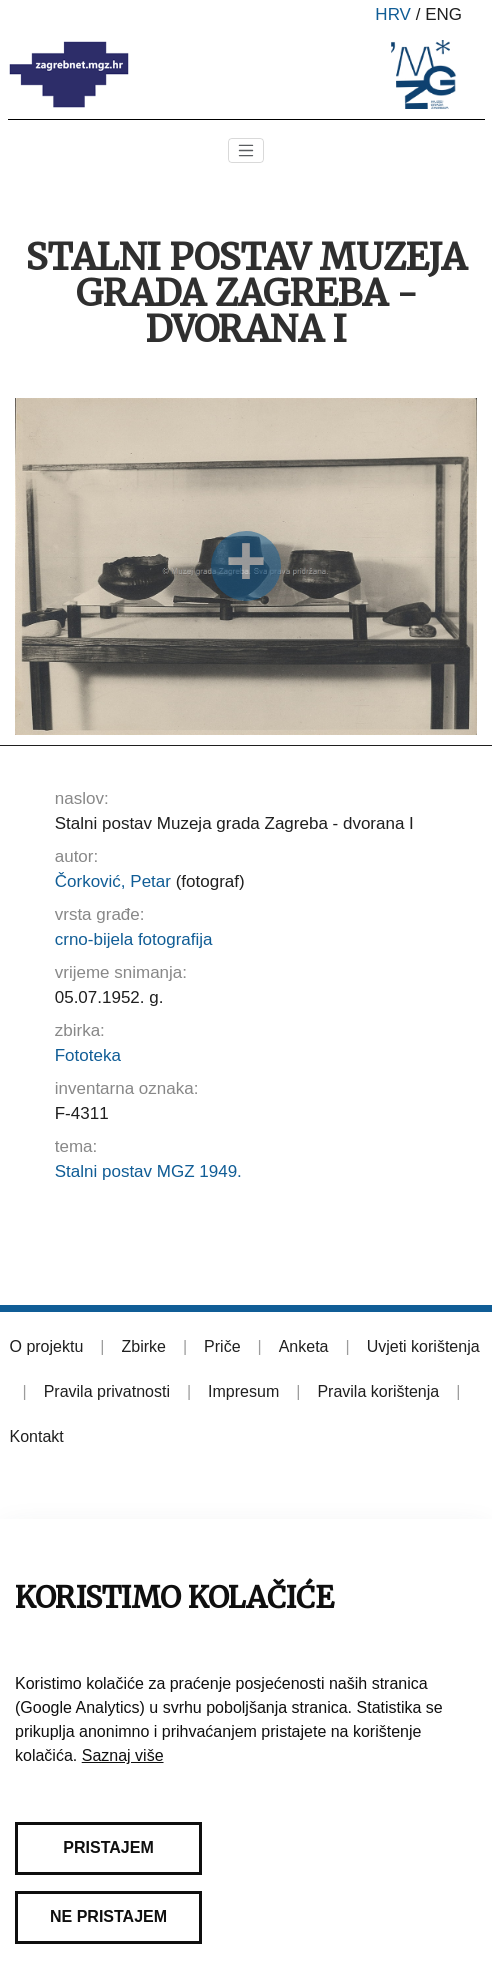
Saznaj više (123, 1755)
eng (443, 14)
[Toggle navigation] (246, 151)
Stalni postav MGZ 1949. (148, 1171)
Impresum (243, 1391)
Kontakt (37, 1436)
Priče (222, 1346)
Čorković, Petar (113, 881)
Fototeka (88, 1055)
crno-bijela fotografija (134, 939)
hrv (393, 14)
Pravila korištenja (378, 1391)
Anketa (304, 1346)
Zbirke (143, 1346)
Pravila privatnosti (107, 1391)
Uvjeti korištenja (423, 1346)
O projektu (47, 1346)
